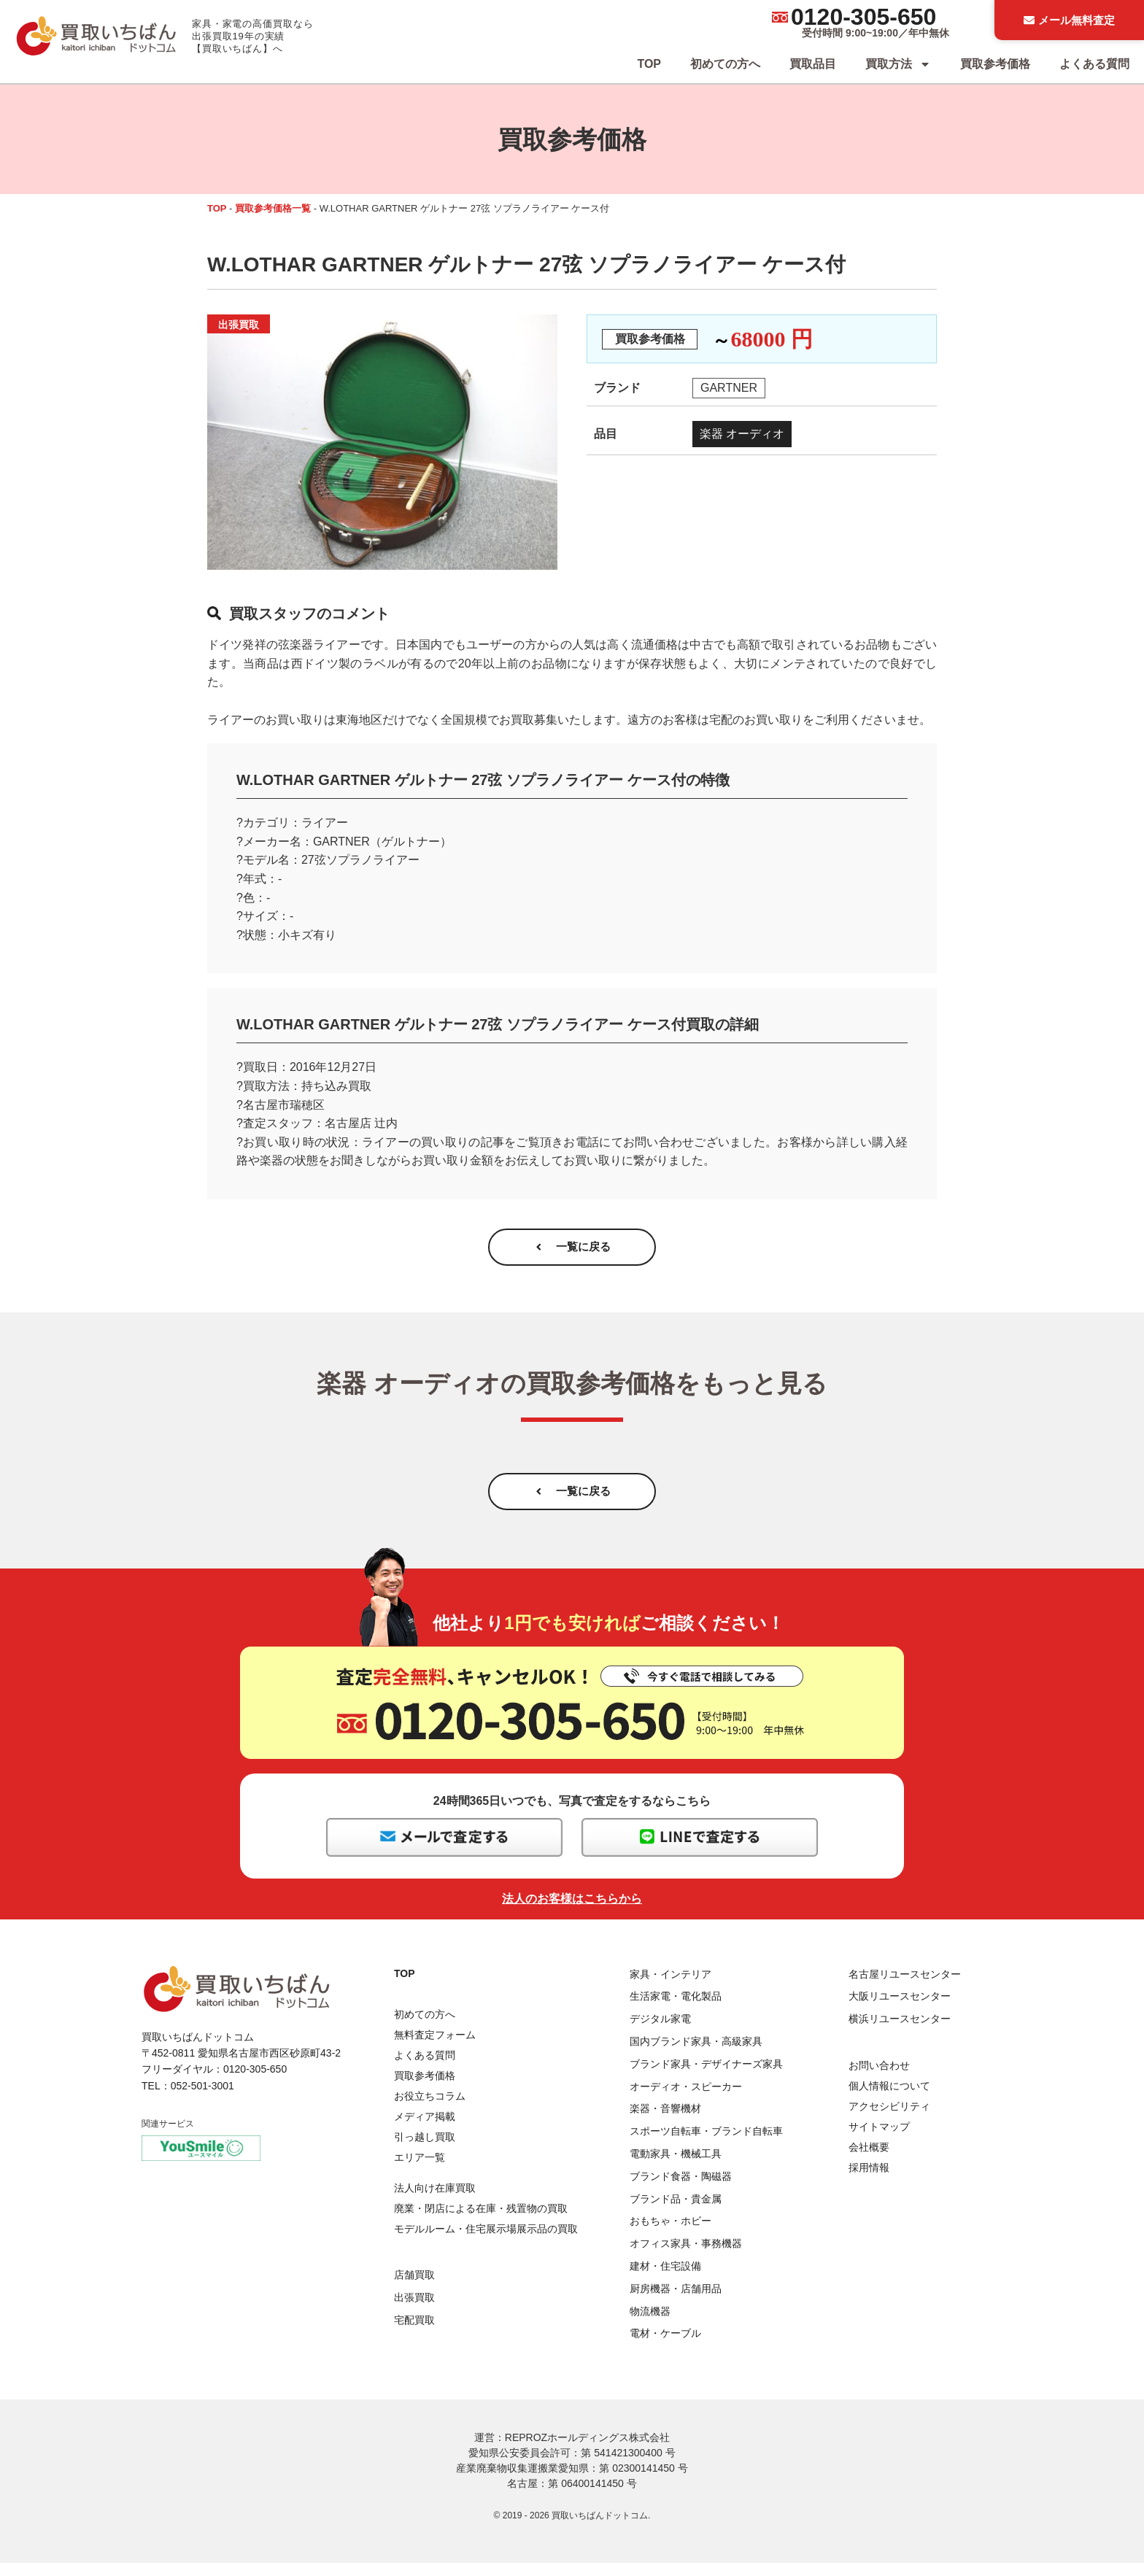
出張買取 (414, 2310)
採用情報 (869, 2180)
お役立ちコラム (429, 2109)
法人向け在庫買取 (435, 2201)
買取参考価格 (995, 64)
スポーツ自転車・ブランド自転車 (706, 2144)
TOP (649, 64)
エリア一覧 (419, 2170)
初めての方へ (725, 64)
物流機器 (650, 2323)
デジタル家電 (660, 2032)
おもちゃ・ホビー (670, 2234)
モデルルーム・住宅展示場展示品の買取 (486, 2242)
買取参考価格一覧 (273, 208)
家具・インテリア (670, 1987)
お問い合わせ (879, 2078)
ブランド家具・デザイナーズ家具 (706, 2077)
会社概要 (869, 2160)
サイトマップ (879, 2140)
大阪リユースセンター (900, 2009)
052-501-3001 (202, 2099)
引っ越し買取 (424, 2150)
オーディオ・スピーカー (686, 2099)
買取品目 (812, 64)
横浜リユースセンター (900, 2032)
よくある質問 (1094, 64)
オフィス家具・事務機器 (686, 2256)
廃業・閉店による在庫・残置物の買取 (481, 2221)
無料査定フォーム (435, 2048)
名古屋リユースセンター (905, 1987)
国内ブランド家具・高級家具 (696, 2054)
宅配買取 (414, 2333)
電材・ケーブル (665, 2346)
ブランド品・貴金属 (676, 2211)
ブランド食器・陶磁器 (681, 2189)
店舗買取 (414, 2288)
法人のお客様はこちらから (572, 1912)
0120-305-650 (863, 17)
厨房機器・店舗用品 (676, 2302)
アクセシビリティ (889, 2119)
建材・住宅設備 (665, 2279)
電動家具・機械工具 (676, 2167)
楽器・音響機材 (665, 2121)
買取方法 (898, 64)
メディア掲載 (424, 2129)
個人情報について (889, 2099)
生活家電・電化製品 (676, 2009)
